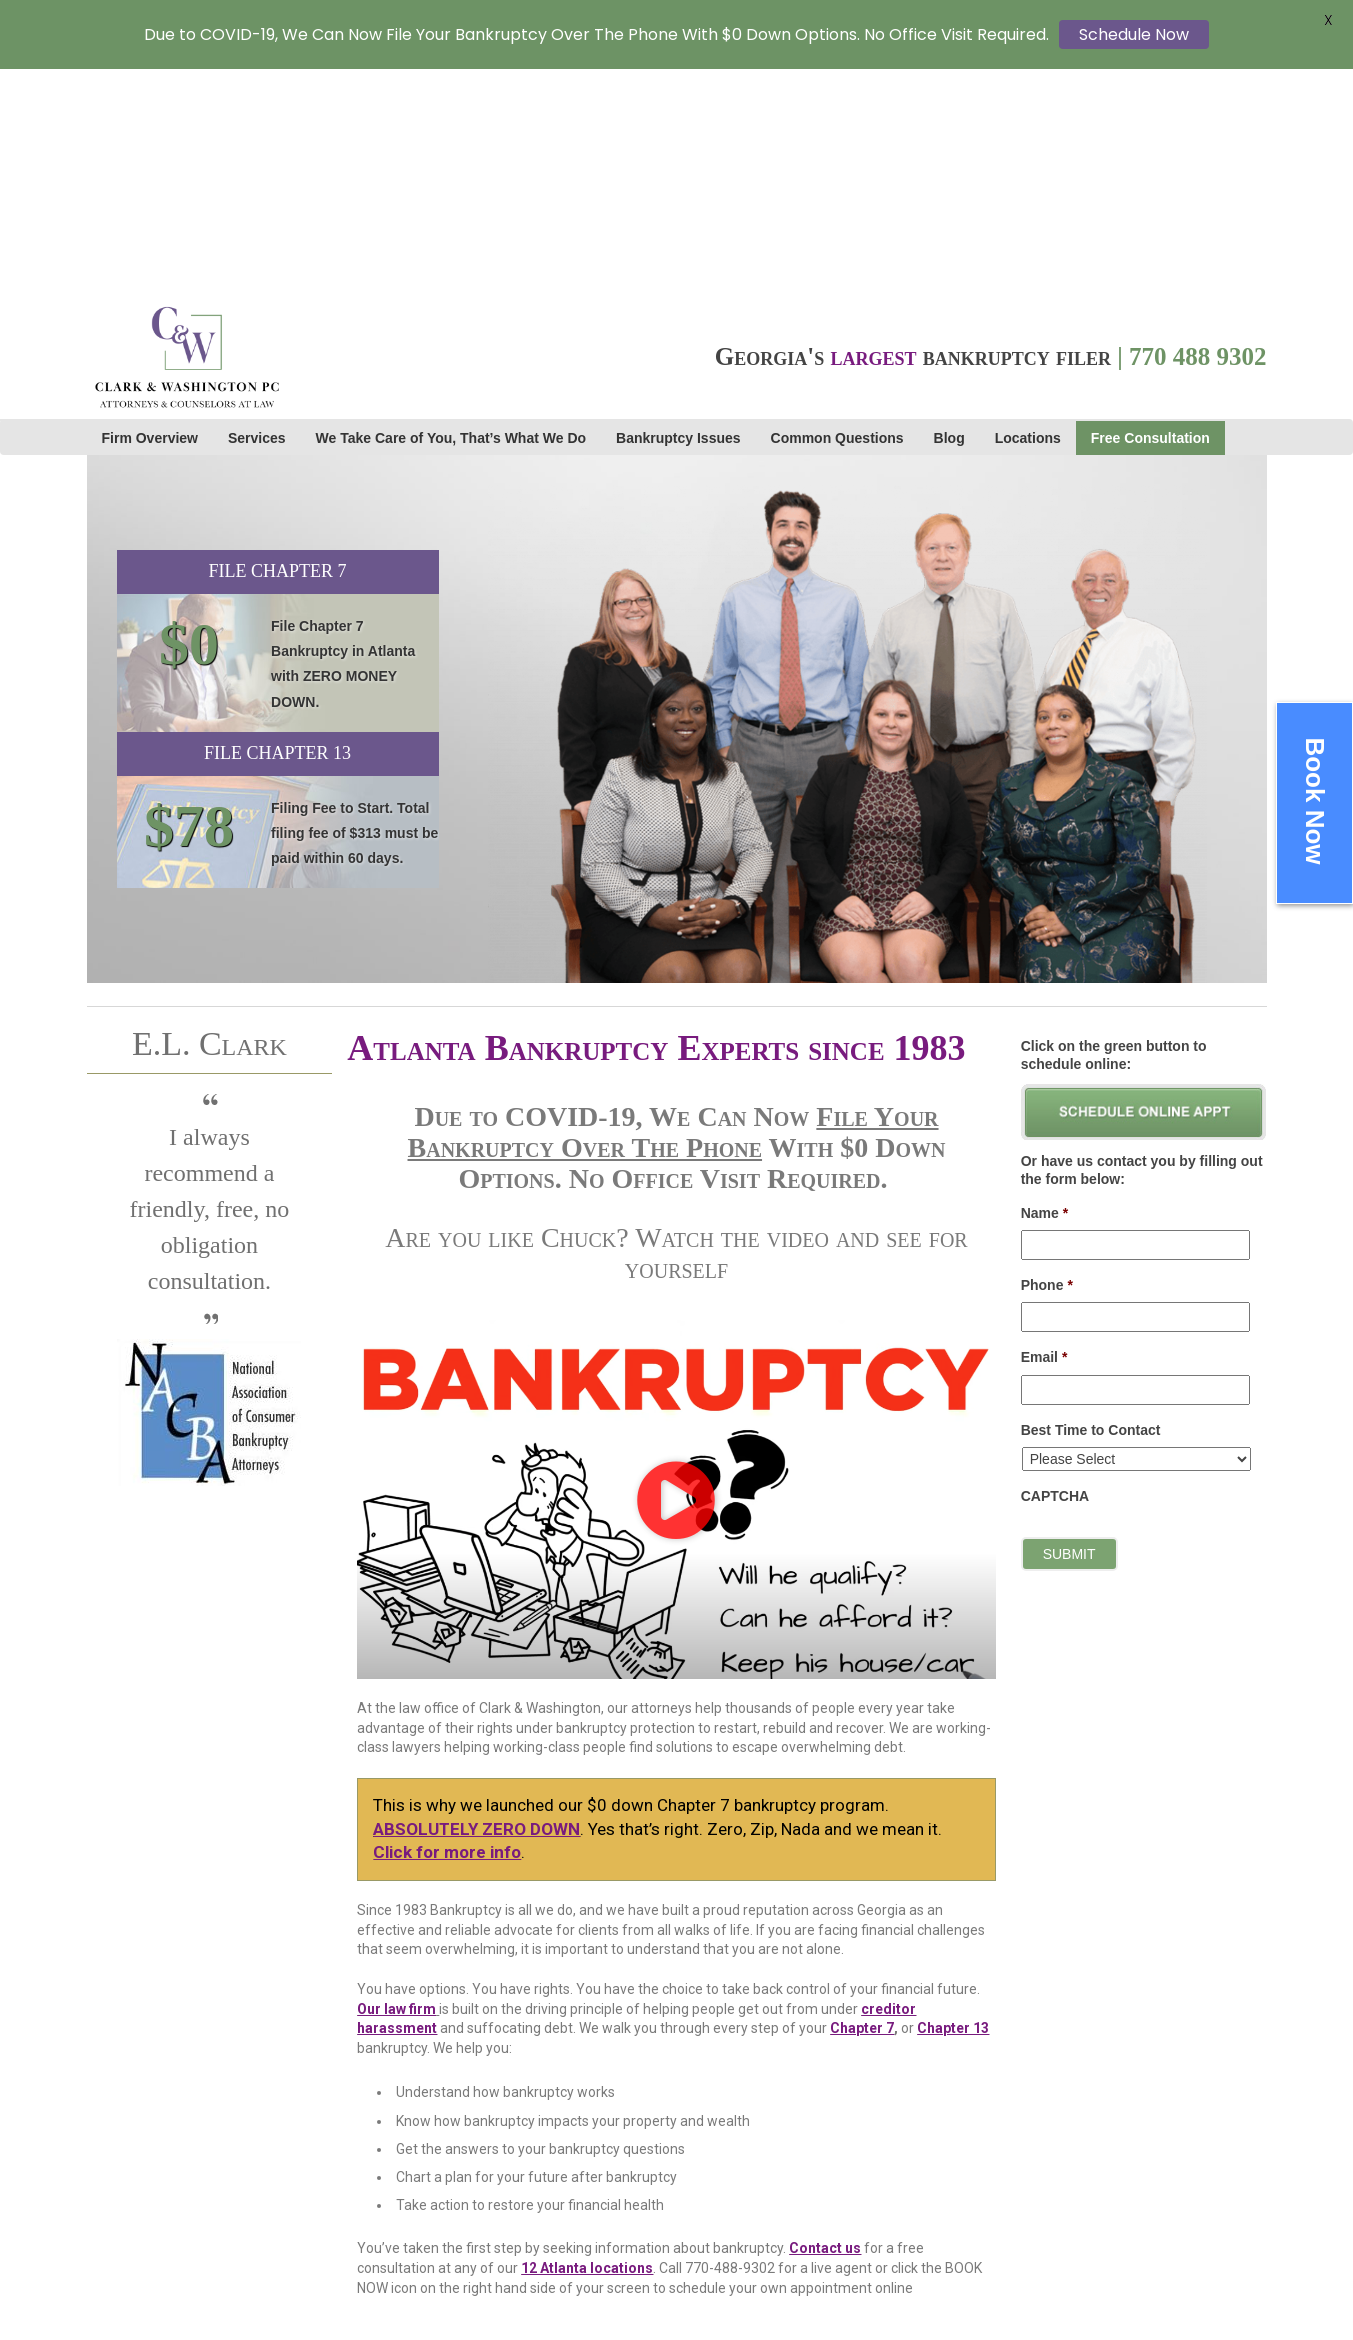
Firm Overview (150, 213)
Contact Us (1051, 2200)
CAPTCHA (1055, 1271)
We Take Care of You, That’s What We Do (451, 213)
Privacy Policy (1061, 2242)
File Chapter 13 (277, 528)
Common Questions (837, 213)
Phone (1047, 1060)
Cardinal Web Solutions (835, 2219)
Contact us (825, 2023)
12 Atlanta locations (587, 2043)
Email (1044, 1132)
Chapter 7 (862, 1803)
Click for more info (447, 1627)
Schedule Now (1134, 34)
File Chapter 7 (277, 346)
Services (257, 213)
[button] (676, 1274)
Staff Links (1050, 2263)
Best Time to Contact (1091, 1204)
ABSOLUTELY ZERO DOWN (476, 1603)
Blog (949, 213)
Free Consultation (1150, 213)
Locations (1028, 213)
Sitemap (1040, 2221)
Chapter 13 (953, 1803)
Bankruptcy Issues (678, 213)
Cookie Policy (1059, 2284)
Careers (1042, 2179)
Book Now (1315, 800)
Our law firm (396, 1783)
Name (1045, 988)
